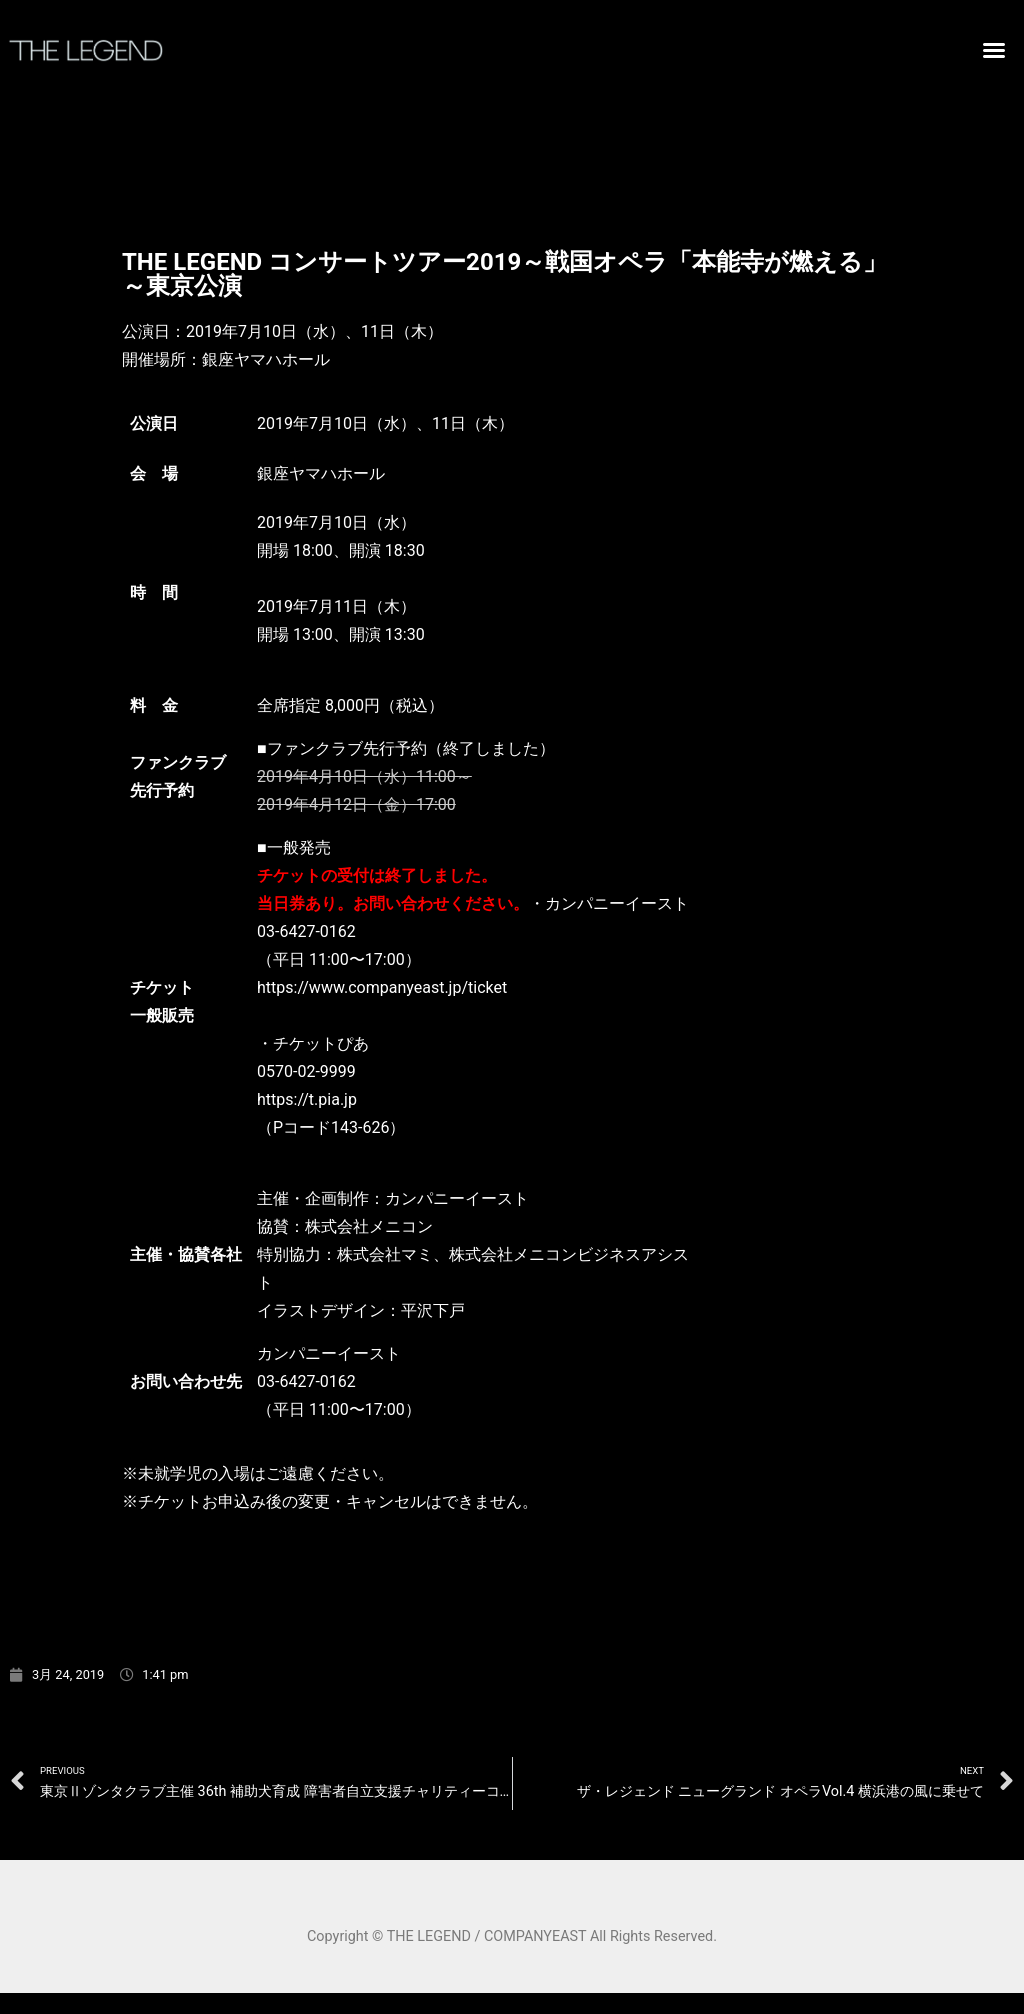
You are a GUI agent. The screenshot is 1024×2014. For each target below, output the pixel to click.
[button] (994, 50)
